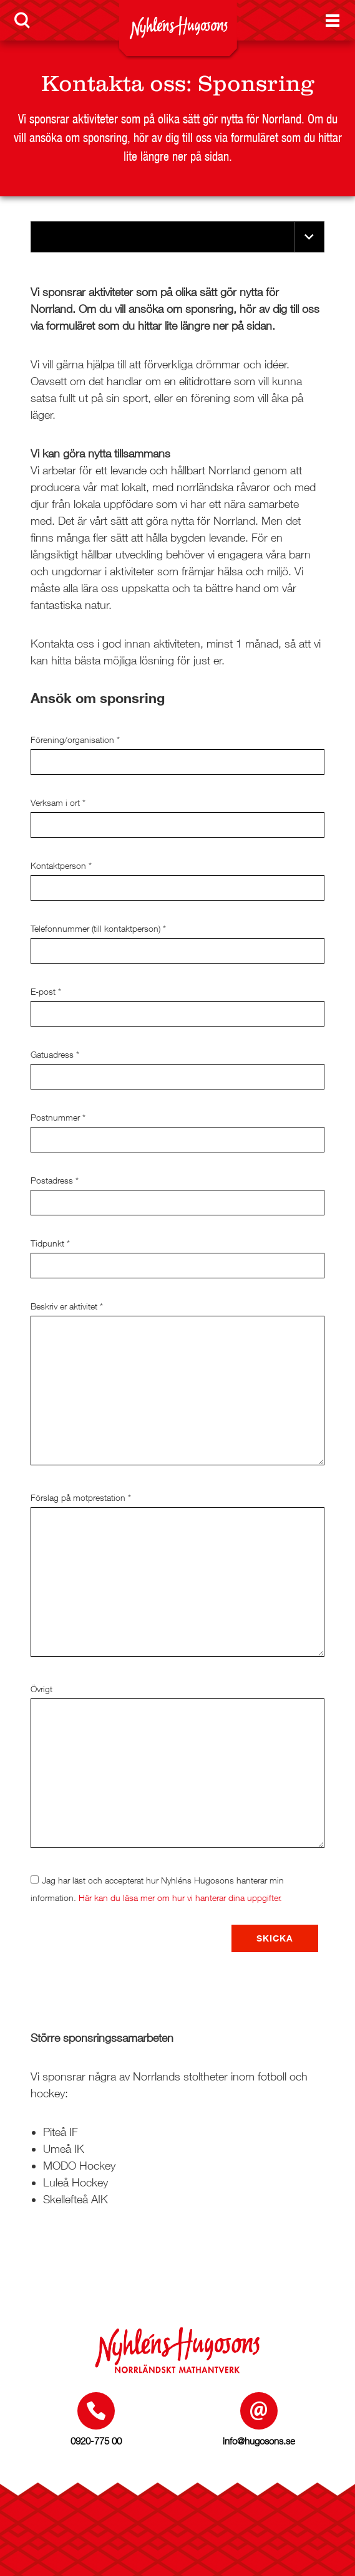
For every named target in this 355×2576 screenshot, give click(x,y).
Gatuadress (55, 1054)
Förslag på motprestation (81, 1497)
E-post (46, 991)
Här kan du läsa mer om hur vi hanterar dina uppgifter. (180, 1897)
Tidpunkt (50, 1243)
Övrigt (41, 1688)
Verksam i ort (58, 802)
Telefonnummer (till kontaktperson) (98, 928)
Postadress (55, 1180)
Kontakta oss (113, 83)
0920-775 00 (96, 2440)
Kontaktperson (61, 865)
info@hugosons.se (259, 2440)
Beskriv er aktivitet (67, 1306)
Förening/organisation (75, 739)
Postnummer (58, 1117)
